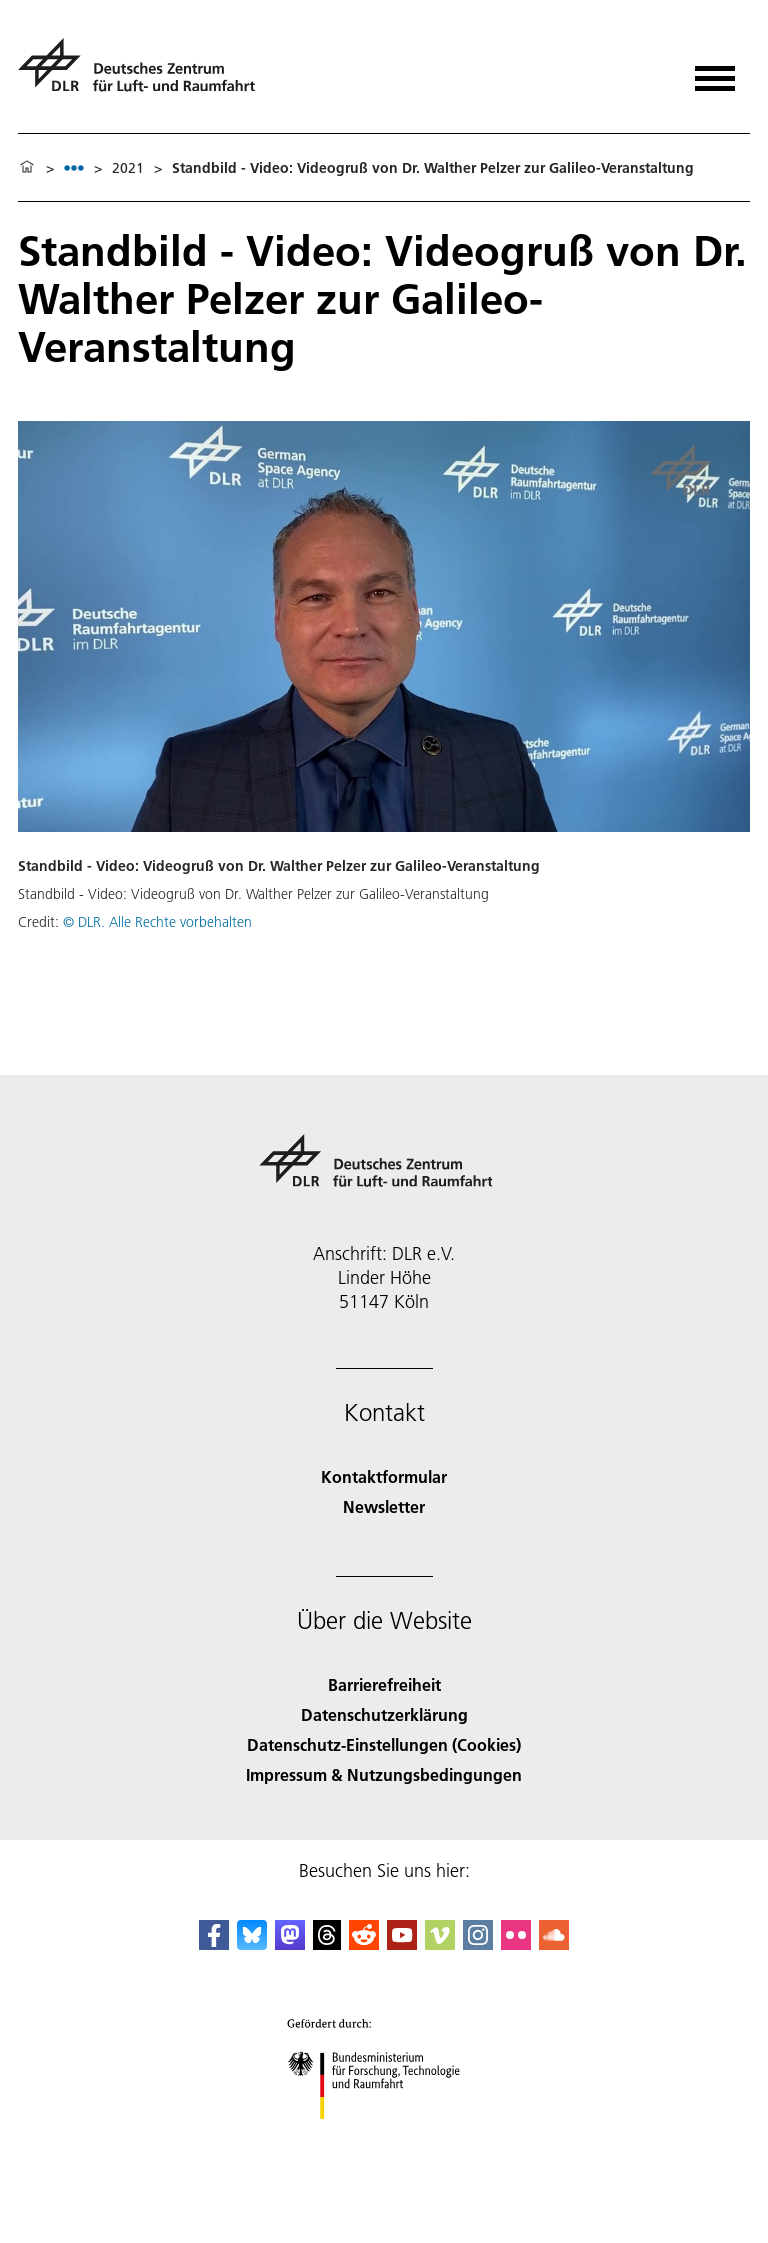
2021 (128, 168)
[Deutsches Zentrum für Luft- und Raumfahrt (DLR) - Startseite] (144, 73)
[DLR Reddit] (364, 1943)
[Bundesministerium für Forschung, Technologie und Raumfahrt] (384, 2136)
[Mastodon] (290, 1943)
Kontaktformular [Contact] (384, 1476)
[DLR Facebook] (214, 1943)
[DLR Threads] (327, 1943)
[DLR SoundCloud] (554, 1943)
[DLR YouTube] (402, 1943)
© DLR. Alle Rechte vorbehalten (157, 922)
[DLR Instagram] (478, 1943)
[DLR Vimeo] (440, 1943)
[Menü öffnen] (715, 71)
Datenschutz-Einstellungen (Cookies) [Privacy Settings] (384, 1744)
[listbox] (74, 167)
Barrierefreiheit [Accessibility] (384, 1684)
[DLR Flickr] (516, 1943)
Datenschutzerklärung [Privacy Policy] (384, 1714)
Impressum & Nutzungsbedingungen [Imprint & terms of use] (384, 1774)
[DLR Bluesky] (252, 1943)
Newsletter (384, 1506)
